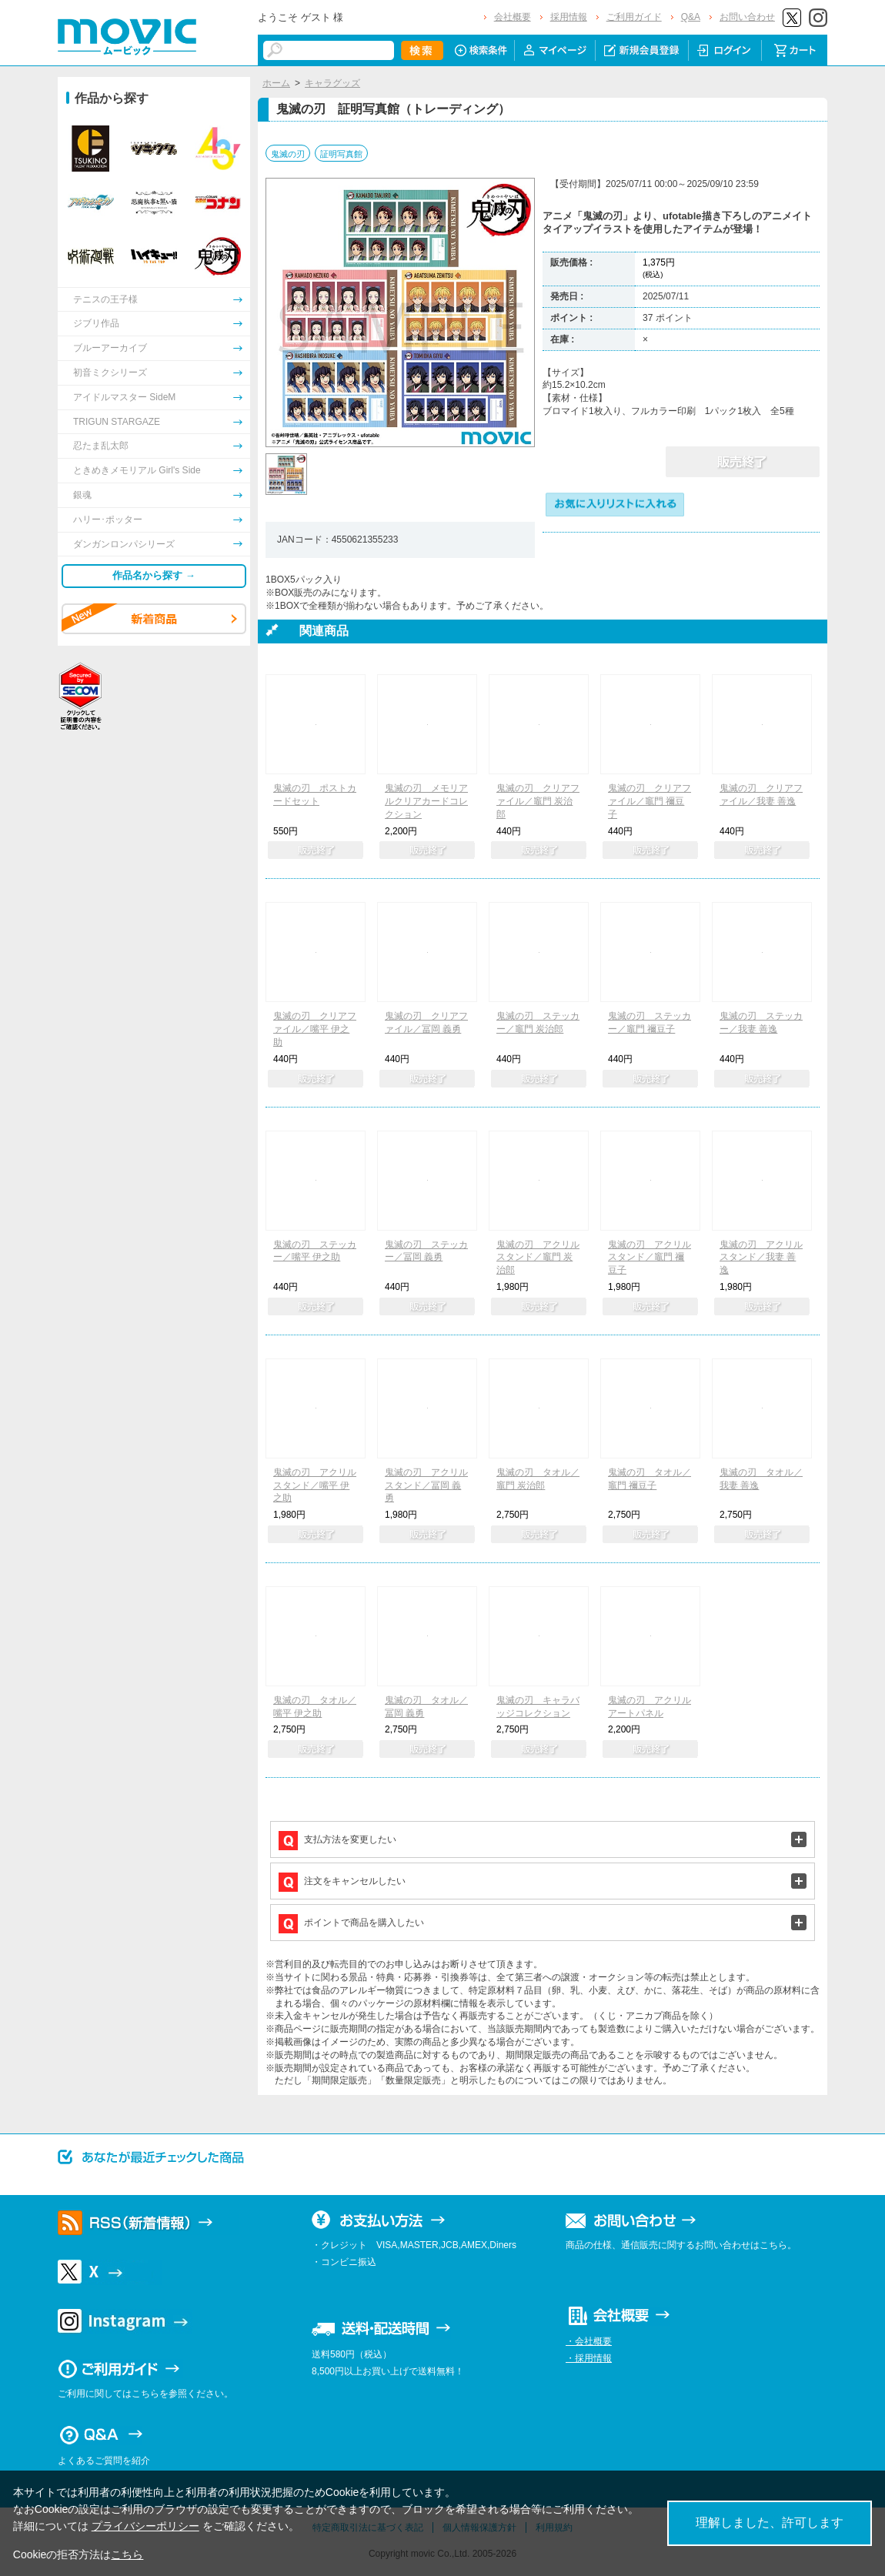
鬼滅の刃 (288, 154)
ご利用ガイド (634, 17)
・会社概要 (589, 2341)
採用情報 (568, 17)
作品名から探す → (153, 575)
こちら (127, 2554)
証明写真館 (341, 154)
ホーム (276, 83)
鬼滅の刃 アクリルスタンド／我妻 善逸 (761, 1257)
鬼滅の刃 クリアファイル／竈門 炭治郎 (537, 801)
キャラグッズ (332, 83)
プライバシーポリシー (145, 2526)
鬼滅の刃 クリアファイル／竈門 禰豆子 (649, 801)
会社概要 (512, 17)
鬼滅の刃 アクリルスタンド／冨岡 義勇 (426, 1485)
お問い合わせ (747, 17)
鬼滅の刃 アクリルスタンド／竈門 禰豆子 (649, 1257)
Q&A (690, 17)
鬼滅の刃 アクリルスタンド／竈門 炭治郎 (537, 1257)
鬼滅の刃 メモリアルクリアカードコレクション (426, 801)
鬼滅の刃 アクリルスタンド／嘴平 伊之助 (314, 1485)
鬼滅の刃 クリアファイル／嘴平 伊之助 (314, 1029)
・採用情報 (589, 2358)
